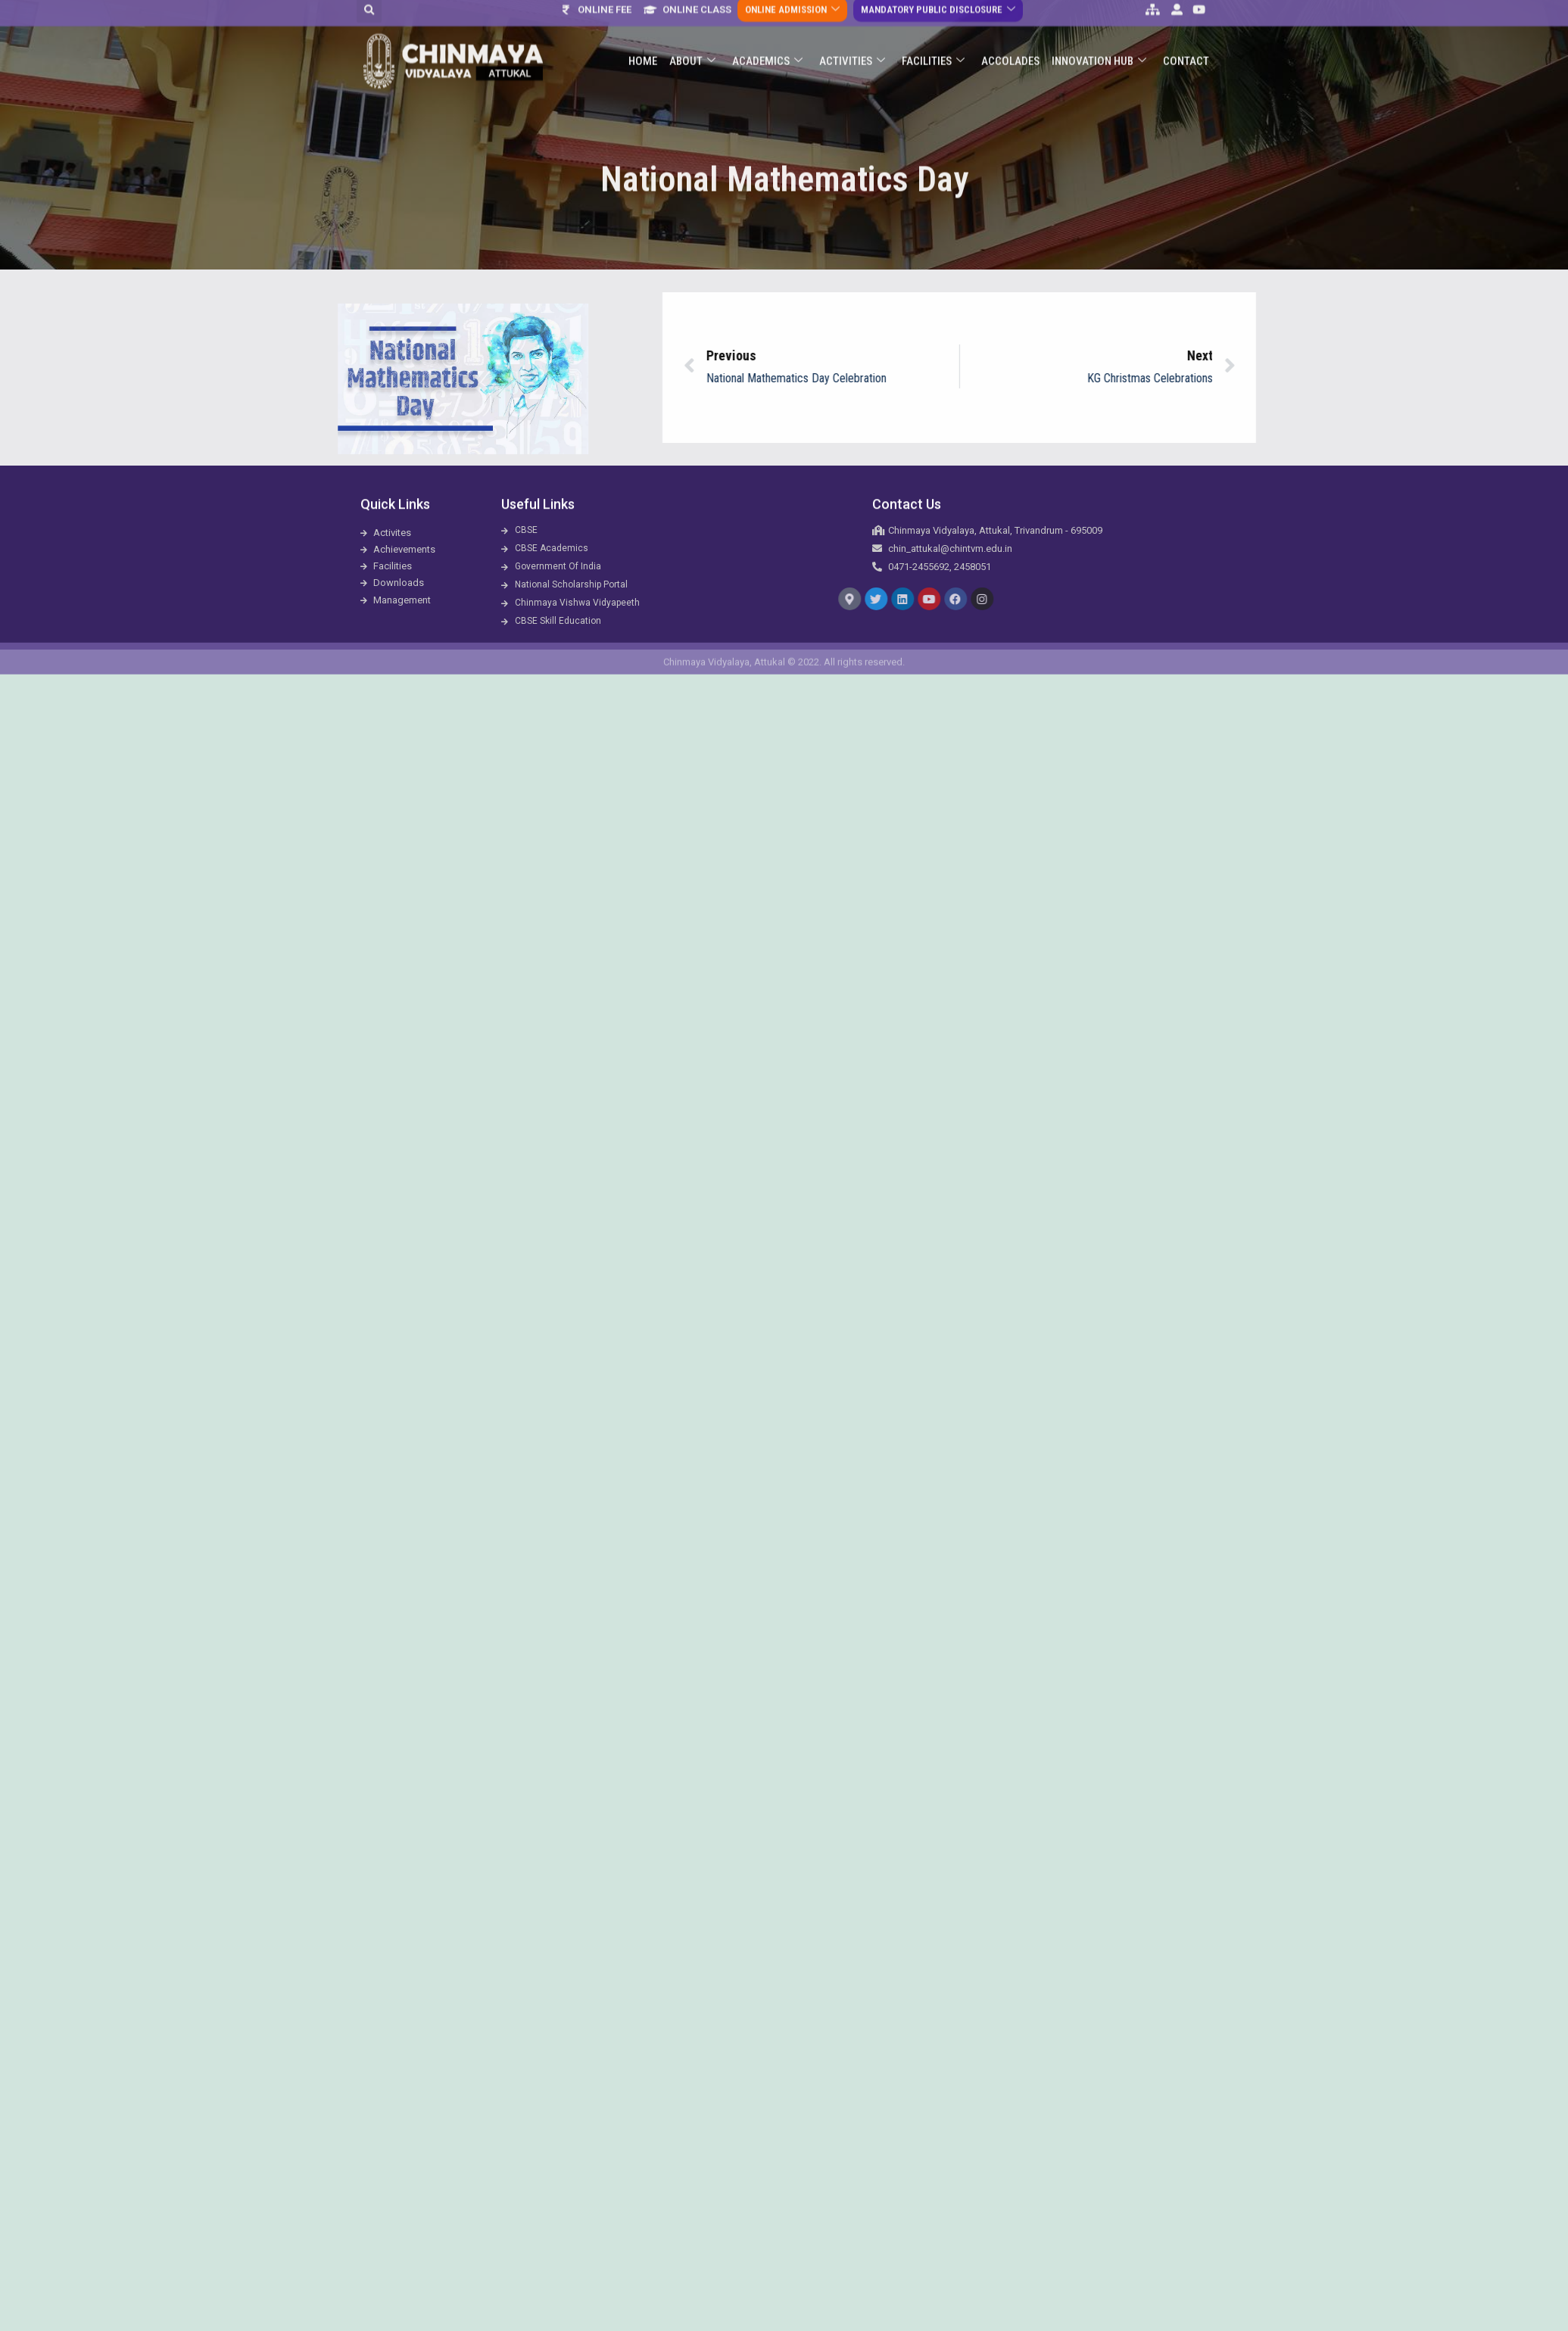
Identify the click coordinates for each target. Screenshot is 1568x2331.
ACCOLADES (1010, 31)
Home (642, 31)
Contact (1186, 31)
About (692, 31)
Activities (852, 31)
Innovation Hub (1099, 31)
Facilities (933, 31)
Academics (767, 31)
